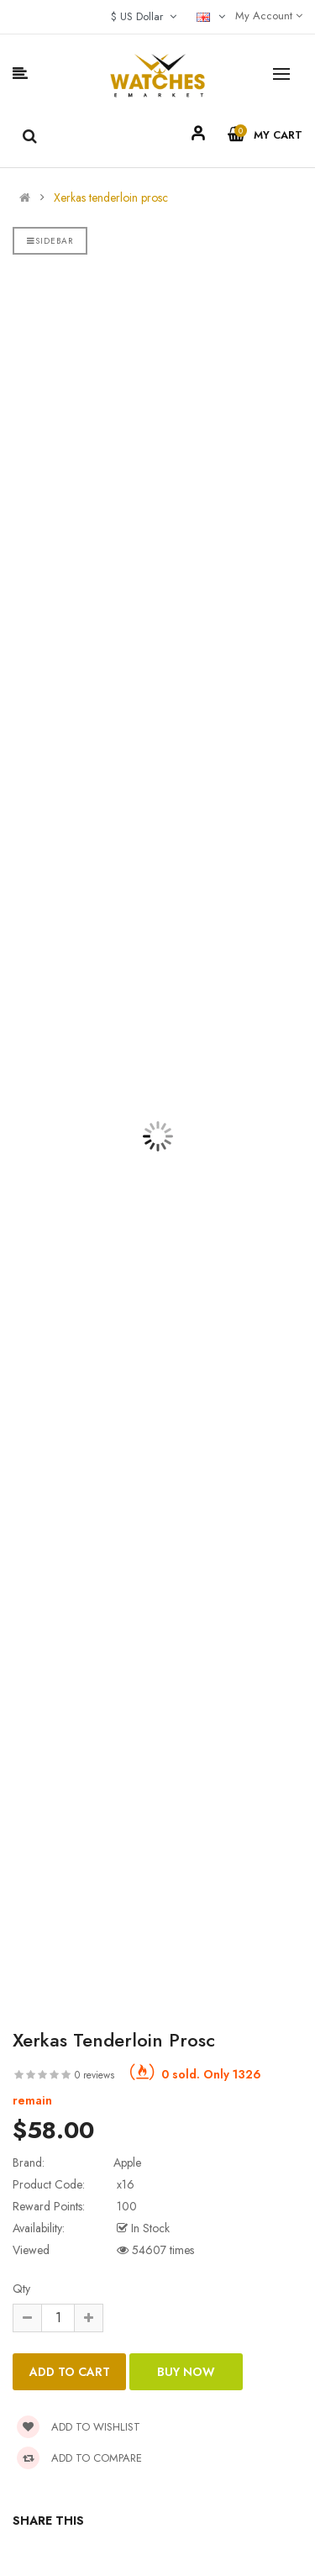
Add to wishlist (78, 2427)
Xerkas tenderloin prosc (111, 197)
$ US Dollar (143, 16)
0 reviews (94, 2075)
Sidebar (50, 240)
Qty (21, 2288)
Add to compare (79, 2458)
